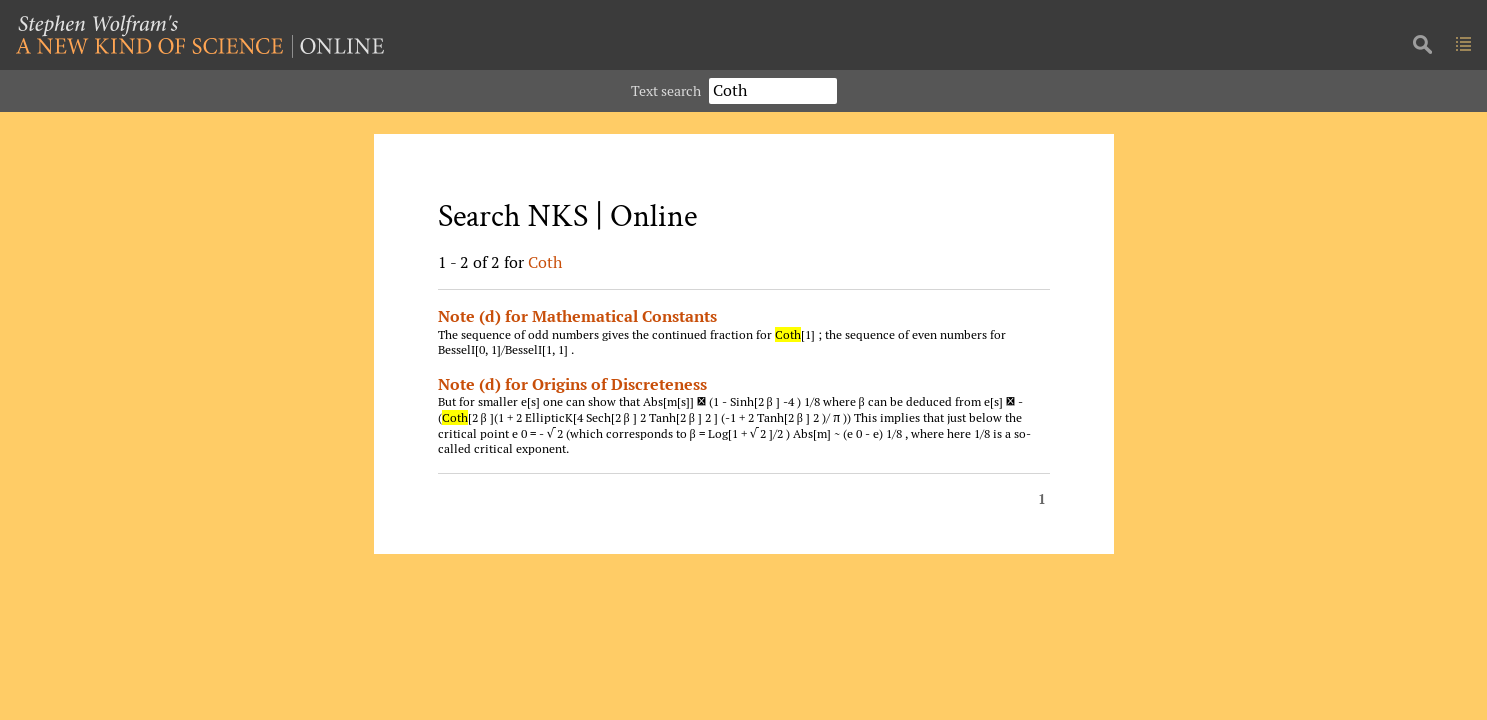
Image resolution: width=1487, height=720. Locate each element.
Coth (545, 262)
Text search (666, 90)
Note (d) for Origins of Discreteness (572, 384)
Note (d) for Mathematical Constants (577, 316)
